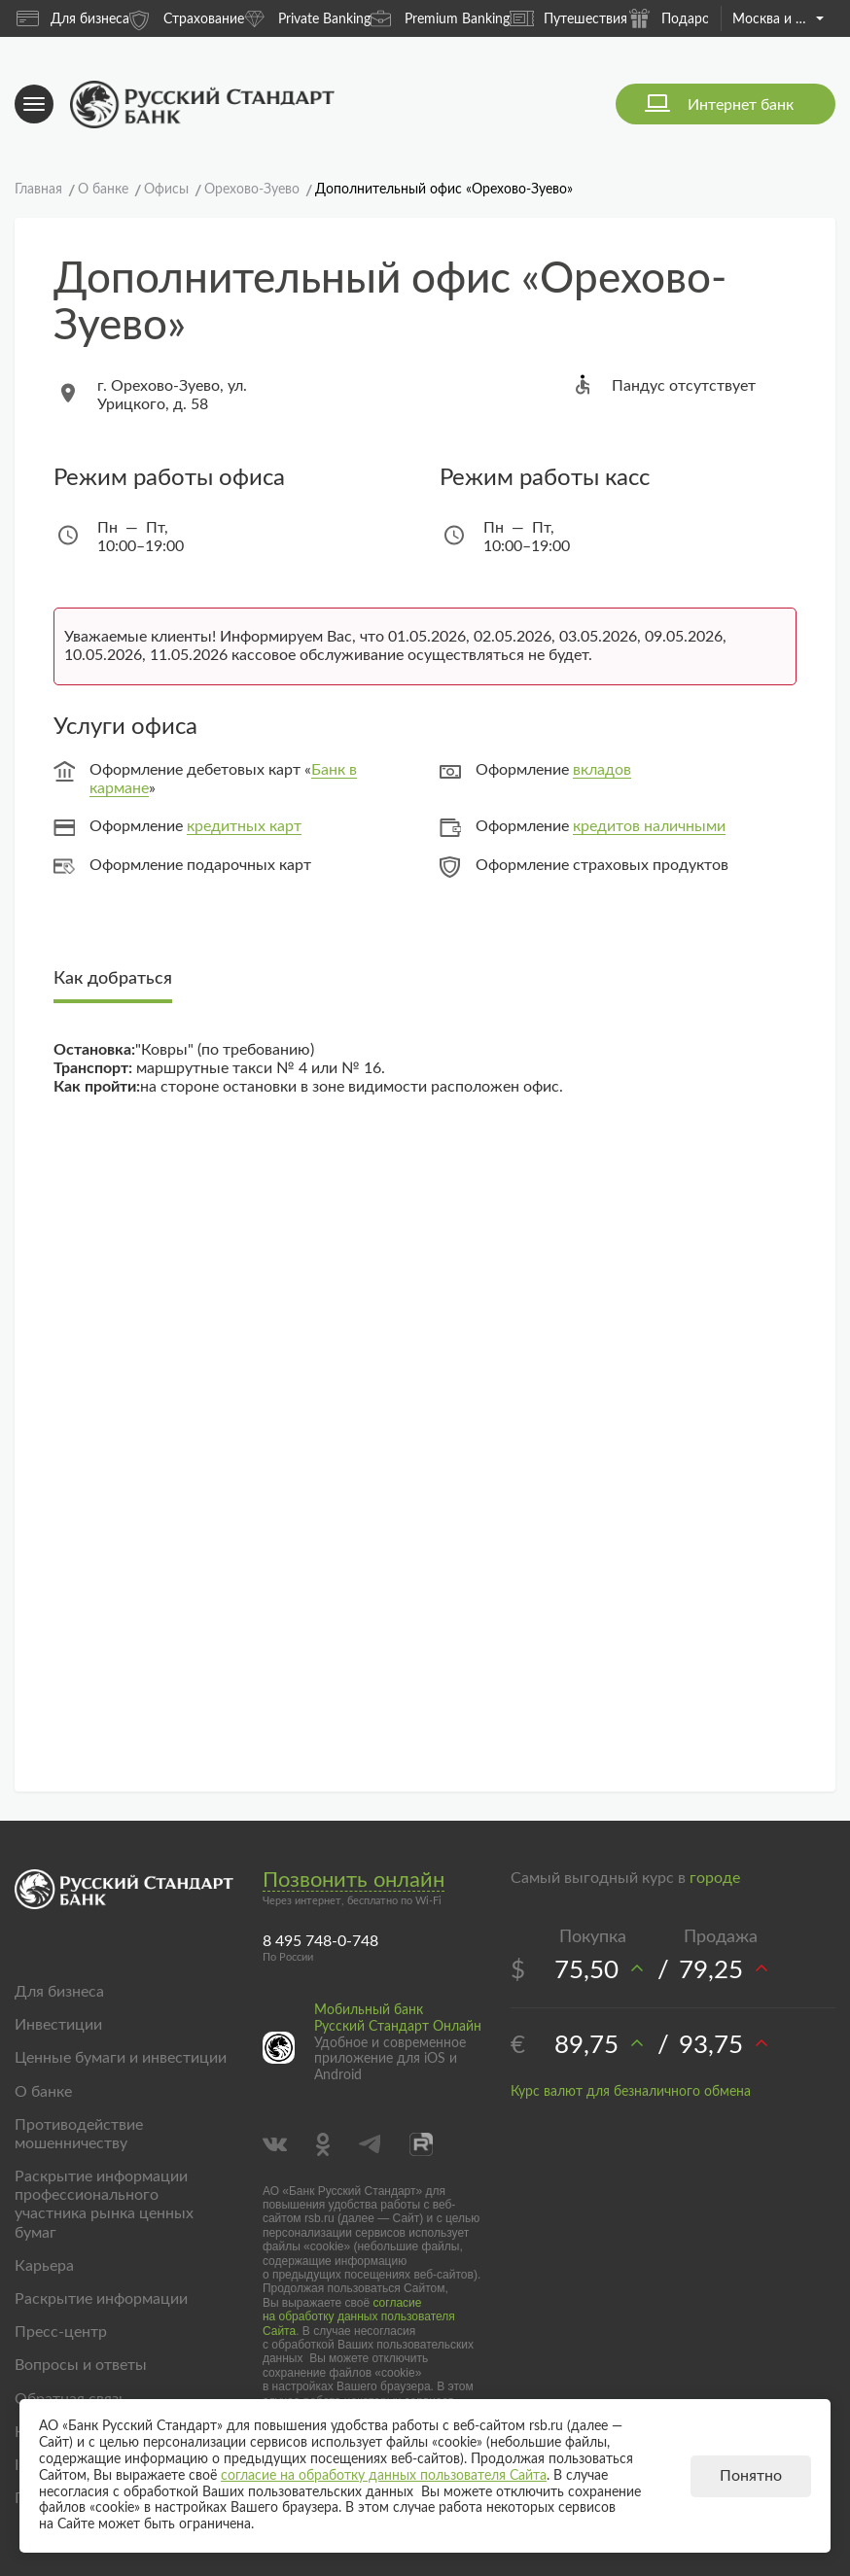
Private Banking (307, 18)
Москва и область (778, 19)
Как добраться (112, 979)
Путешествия (568, 18)
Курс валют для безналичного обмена (631, 2092)
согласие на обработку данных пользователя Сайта (359, 2317)
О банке (43, 2092)
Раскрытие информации (101, 2299)
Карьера (44, 2266)
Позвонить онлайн (353, 1880)
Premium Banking (440, 18)
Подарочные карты (705, 18)
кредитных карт (244, 826)
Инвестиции (58, 2025)
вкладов (602, 770)
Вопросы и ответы (81, 2365)
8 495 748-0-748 (320, 1941)
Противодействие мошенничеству (79, 2134)
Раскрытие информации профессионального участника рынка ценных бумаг (104, 2205)
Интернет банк (741, 105)
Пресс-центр (61, 2332)
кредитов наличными (649, 826)
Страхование (186, 18)
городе (715, 1878)
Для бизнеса (73, 18)
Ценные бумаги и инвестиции (121, 2058)
